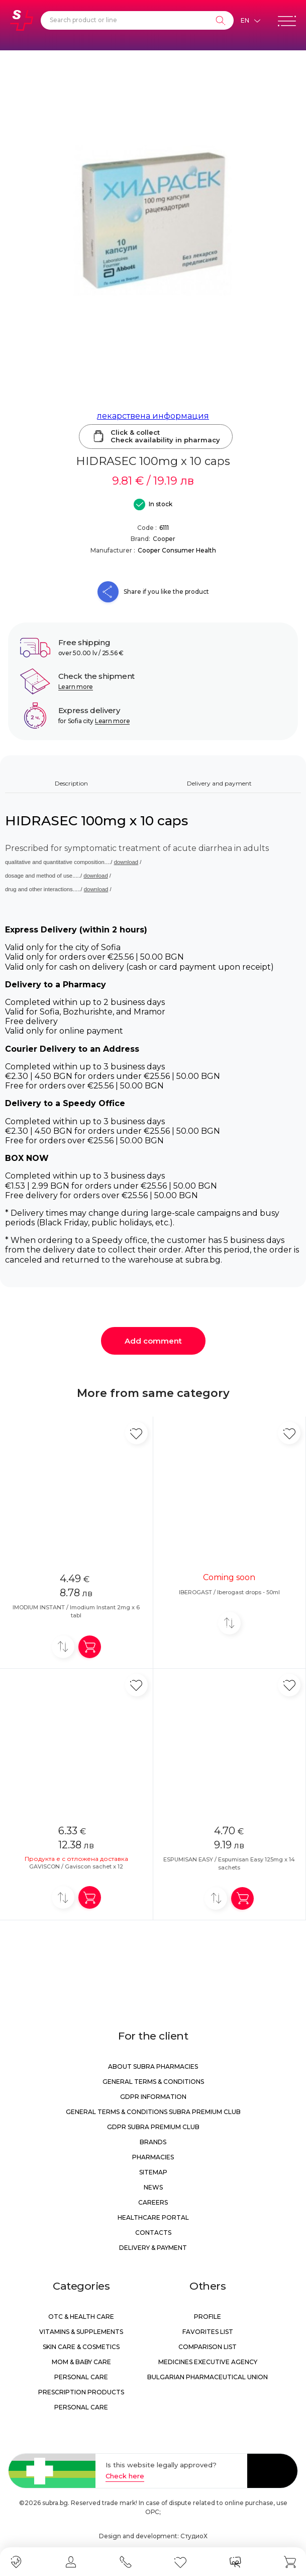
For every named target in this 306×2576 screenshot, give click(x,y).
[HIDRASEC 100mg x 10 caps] (153, 220)
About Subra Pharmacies (153, 2066)
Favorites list (207, 2331)
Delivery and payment (219, 783)
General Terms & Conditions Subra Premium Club (153, 2112)
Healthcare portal (153, 2217)
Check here (125, 2476)
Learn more (75, 686)
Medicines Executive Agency (207, 2362)
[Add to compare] (63, 1646)
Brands (153, 2142)
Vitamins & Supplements (81, 2331)
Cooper (164, 538)
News (153, 2187)
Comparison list (207, 2347)
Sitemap (153, 2172)
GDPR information (153, 2096)
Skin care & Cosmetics (81, 2347)
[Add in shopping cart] (89, 1646)
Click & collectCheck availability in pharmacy (155, 436)
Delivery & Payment (153, 2247)
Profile (207, 2316)
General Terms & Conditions (153, 2081)
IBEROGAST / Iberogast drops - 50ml (229, 1592)
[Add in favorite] (136, 1433)
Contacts (153, 2232)
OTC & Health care (81, 2316)
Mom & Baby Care (81, 2362)
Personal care (81, 2377)
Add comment (153, 1341)
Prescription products (81, 2392)
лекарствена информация (153, 416)
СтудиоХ (194, 2536)
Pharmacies (153, 2157)
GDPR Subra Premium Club (153, 2127)
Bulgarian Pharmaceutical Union (207, 2377)
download (126, 862)
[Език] (250, 20)
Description (71, 783)
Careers (153, 2202)
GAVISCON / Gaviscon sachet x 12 (76, 1866)
